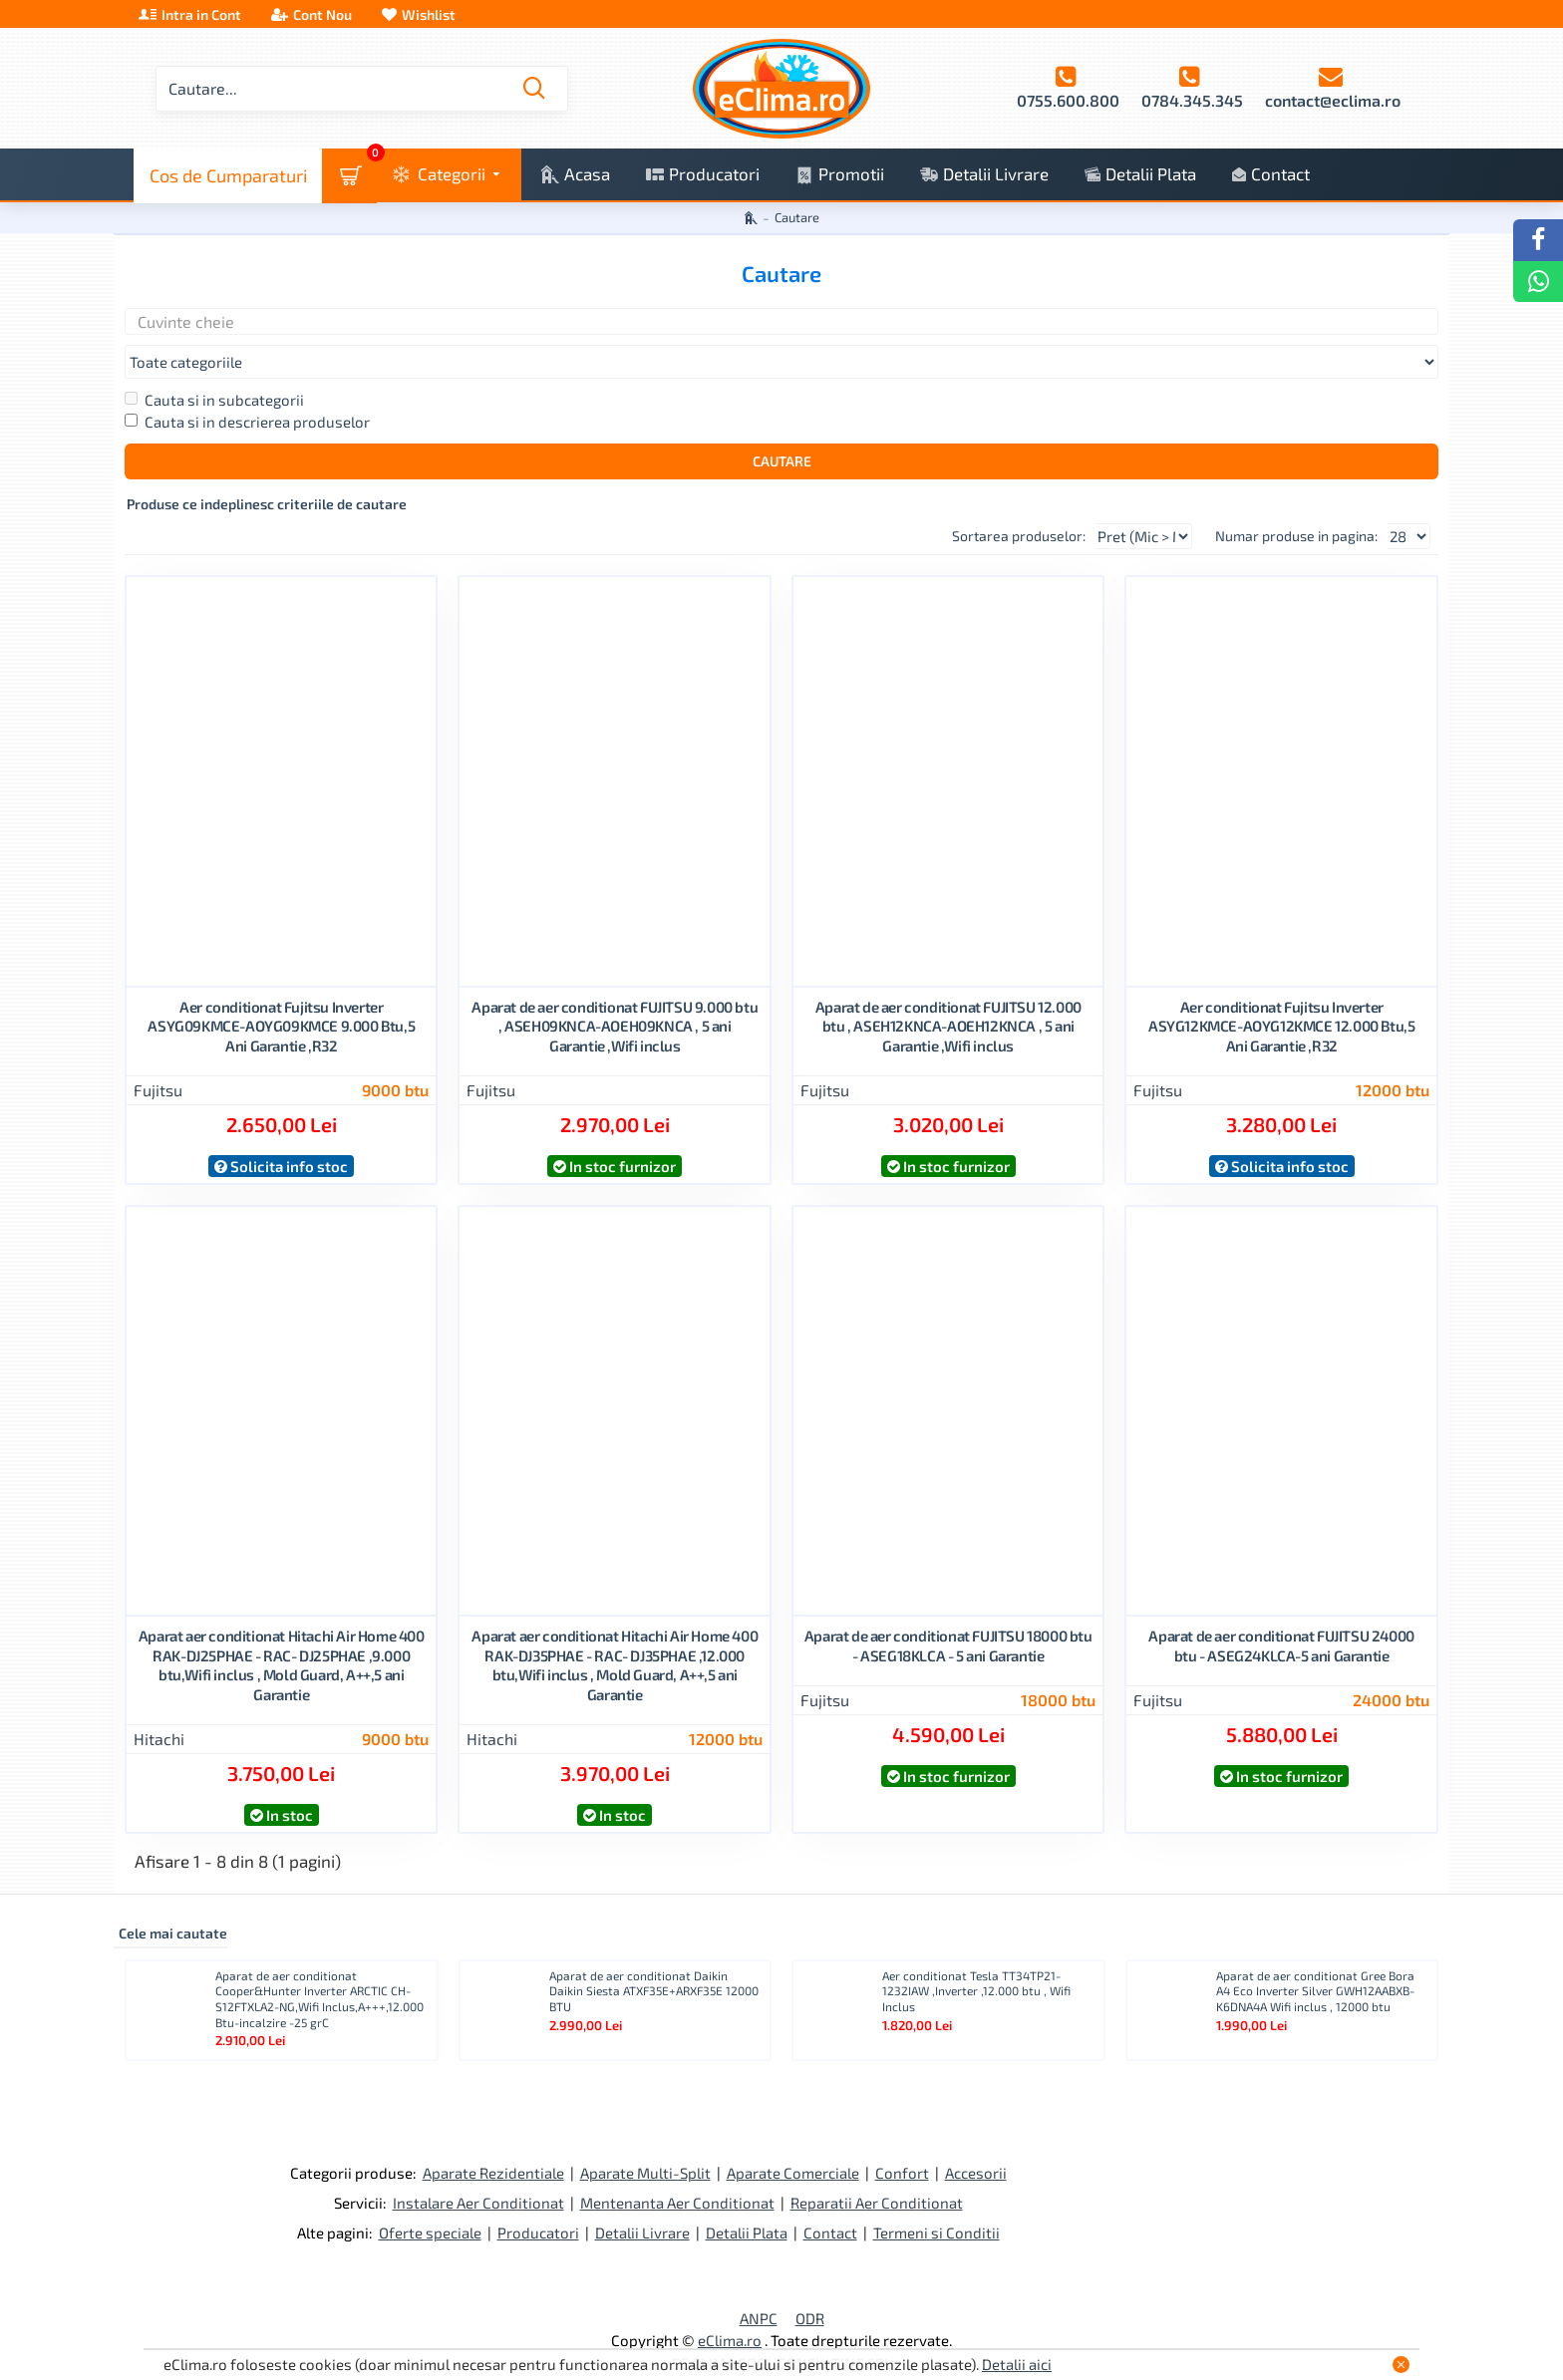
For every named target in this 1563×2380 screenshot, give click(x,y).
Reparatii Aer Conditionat (876, 2166)
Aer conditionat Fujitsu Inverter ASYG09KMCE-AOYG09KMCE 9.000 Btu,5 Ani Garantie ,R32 (281, 989)
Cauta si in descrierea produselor (247, 385)
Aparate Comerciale (793, 2136)
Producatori (538, 2196)
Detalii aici (1017, 2364)
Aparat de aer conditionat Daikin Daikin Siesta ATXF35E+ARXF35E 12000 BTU (654, 1954)
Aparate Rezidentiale (493, 2136)
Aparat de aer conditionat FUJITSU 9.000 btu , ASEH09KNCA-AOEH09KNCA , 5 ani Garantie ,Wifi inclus (614, 989)
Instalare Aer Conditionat (478, 2166)
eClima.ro (730, 2303)
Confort (902, 2136)
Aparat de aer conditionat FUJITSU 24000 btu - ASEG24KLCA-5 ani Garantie (1280, 1609)
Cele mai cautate (173, 1896)
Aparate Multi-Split (645, 2136)
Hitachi (159, 1701)
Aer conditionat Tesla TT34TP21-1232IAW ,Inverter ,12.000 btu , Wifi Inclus (976, 1954)
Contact (830, 2196)
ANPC (759, 2281)
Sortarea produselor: (983, 498)
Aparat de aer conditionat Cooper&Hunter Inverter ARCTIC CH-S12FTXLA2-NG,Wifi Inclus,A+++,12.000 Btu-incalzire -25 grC (319, 1962)
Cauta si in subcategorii (214, 363)
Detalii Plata (746, 2196)
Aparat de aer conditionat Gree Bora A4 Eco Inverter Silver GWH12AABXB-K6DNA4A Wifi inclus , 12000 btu (1315, 1954)
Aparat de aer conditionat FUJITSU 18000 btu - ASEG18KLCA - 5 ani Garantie (948, 1609)
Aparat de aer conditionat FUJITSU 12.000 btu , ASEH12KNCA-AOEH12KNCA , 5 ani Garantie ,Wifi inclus (948, 989)
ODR (809, 2281)
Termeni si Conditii (936, 2196)
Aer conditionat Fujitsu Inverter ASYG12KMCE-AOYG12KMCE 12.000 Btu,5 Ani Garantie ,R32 (1281, 989)
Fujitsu (158, 1052)
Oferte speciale (430, 2196)
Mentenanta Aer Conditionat (677, 2166)
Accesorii (976, 2136)
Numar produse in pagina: (1296, 498)
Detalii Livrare (642, 2196)
